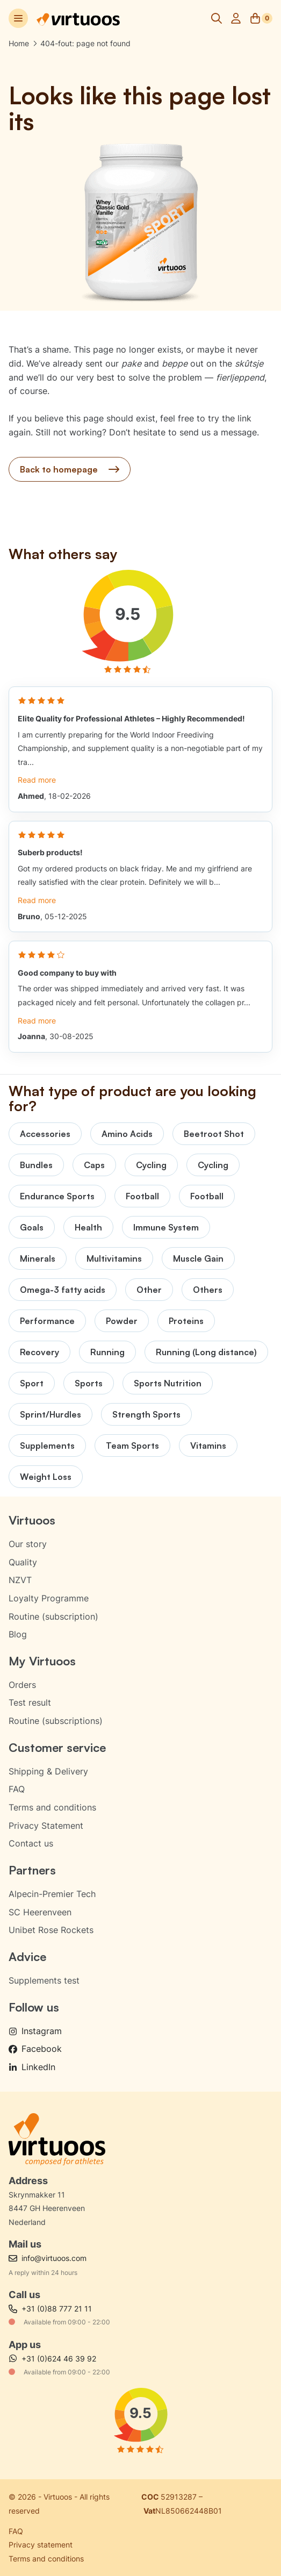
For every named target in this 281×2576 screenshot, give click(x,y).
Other (149, 1289)
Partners (32, 1870)
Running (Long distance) (206, 1352)
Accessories (45, 1133)
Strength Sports (146, 1414)
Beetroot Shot (214, 1133)
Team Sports (132, 1445)
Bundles (36, 1165)
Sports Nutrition (167, 1383)
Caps (94, 1165)
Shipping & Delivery (48, 1771)
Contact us (31, 1843)
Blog (18, 1634)
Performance (47, 1320)
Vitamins (208, 1445)
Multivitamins (114, 1258)
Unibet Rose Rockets (51, 1929)
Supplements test (44, 1980)
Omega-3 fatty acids (62, 1289)
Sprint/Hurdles (50, 1414)
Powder (122, 1320)
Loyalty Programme (49, 1598)
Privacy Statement (46, 1825)
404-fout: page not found (85, 43)
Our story (28, 1544)
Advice (27, 1956)
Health (88, 1227)
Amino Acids (127, 1133)
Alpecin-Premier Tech (52, 1893)
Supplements (47, 1445)
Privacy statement (41, 2544)
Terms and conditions (52, 1807)
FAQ (17, 1789)
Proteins (186, 1320)
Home (19, 43)
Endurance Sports (57, 1196)
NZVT (20, 1580)
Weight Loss (45, 1476)
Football (142, 1196)
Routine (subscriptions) (56, 1720)
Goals (32, 1227)
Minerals (37, 1258)
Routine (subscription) (53, 1616)
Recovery (39, 1352)
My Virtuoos (42, 1661)
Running (107, 1352)
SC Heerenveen (40, 1912)
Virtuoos (32, 1520)
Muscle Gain (198, 1258)
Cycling (151, 1165)
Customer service (57, 1747)
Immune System (166, 1227)
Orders (22, 1684)
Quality (23, 1562)
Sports (89, 1383)
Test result (30, 1702)
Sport (32, 1383)
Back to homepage (69, 469)
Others (207, 1289)
